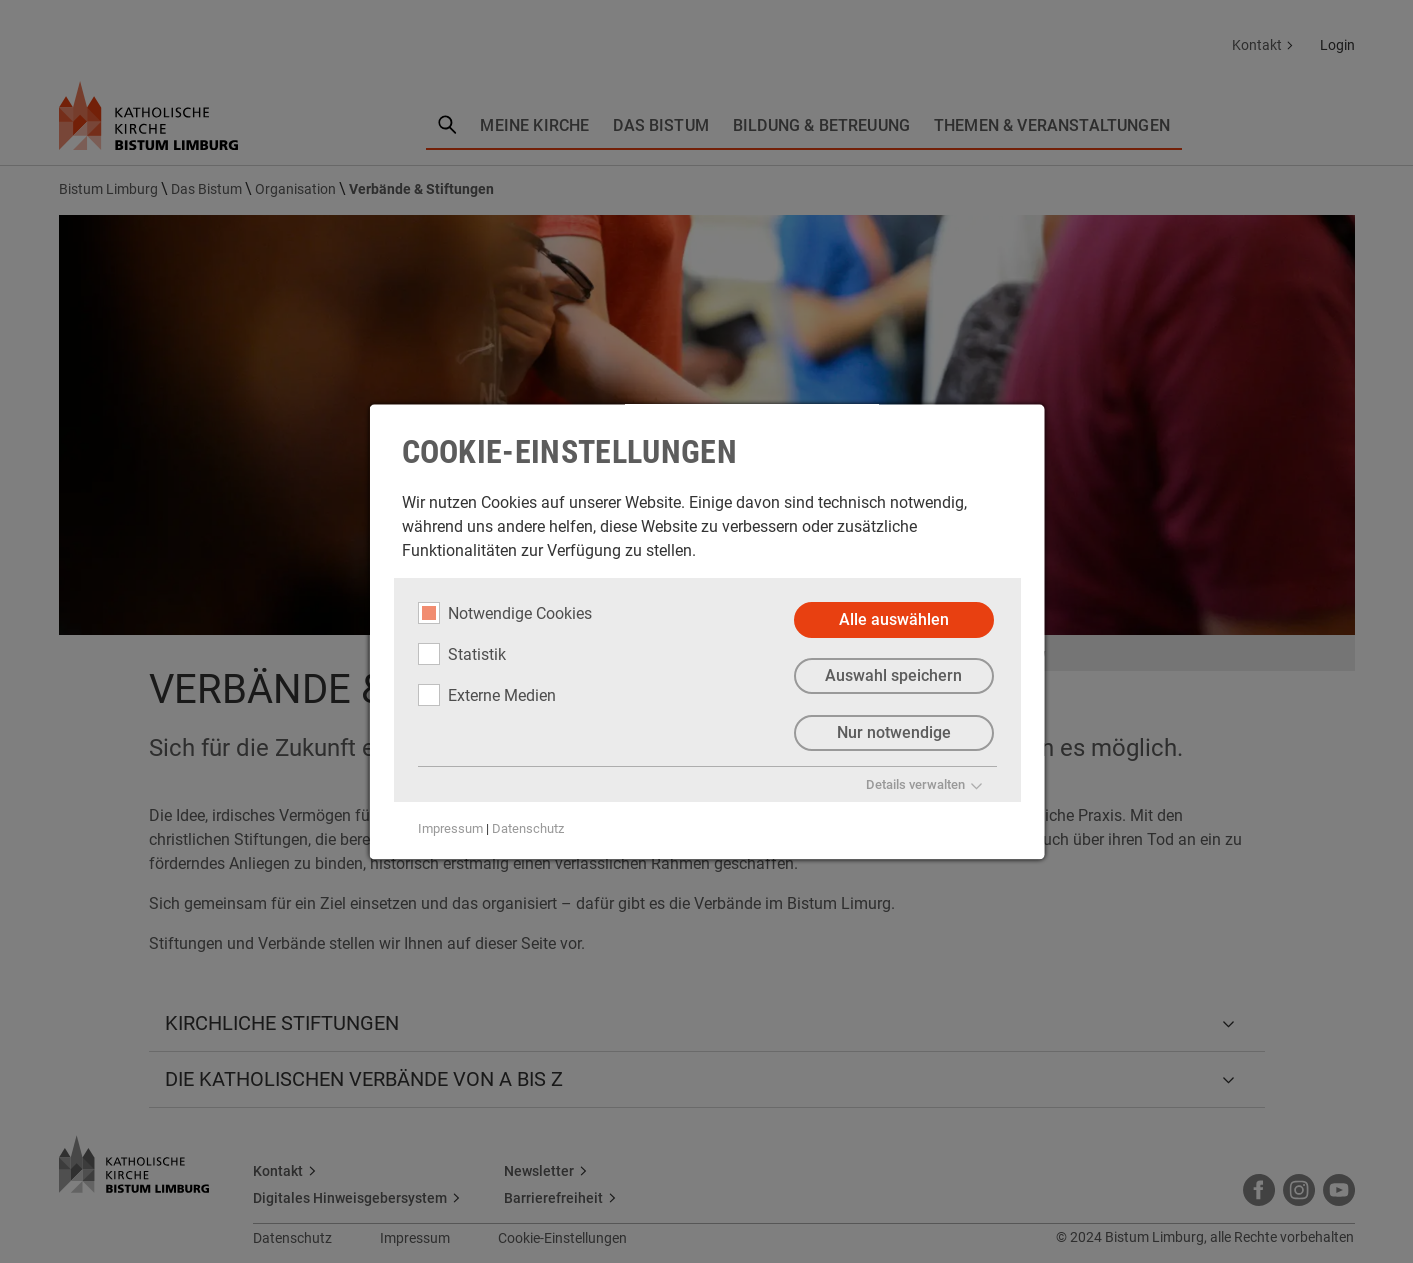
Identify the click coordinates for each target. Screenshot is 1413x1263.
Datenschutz (527, 829)
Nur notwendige (893, 733)
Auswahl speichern (893, 676)
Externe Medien (486, 695)
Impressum (449, 829)
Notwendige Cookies (504, 613)
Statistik (461, 654)
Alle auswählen (893, 619)
